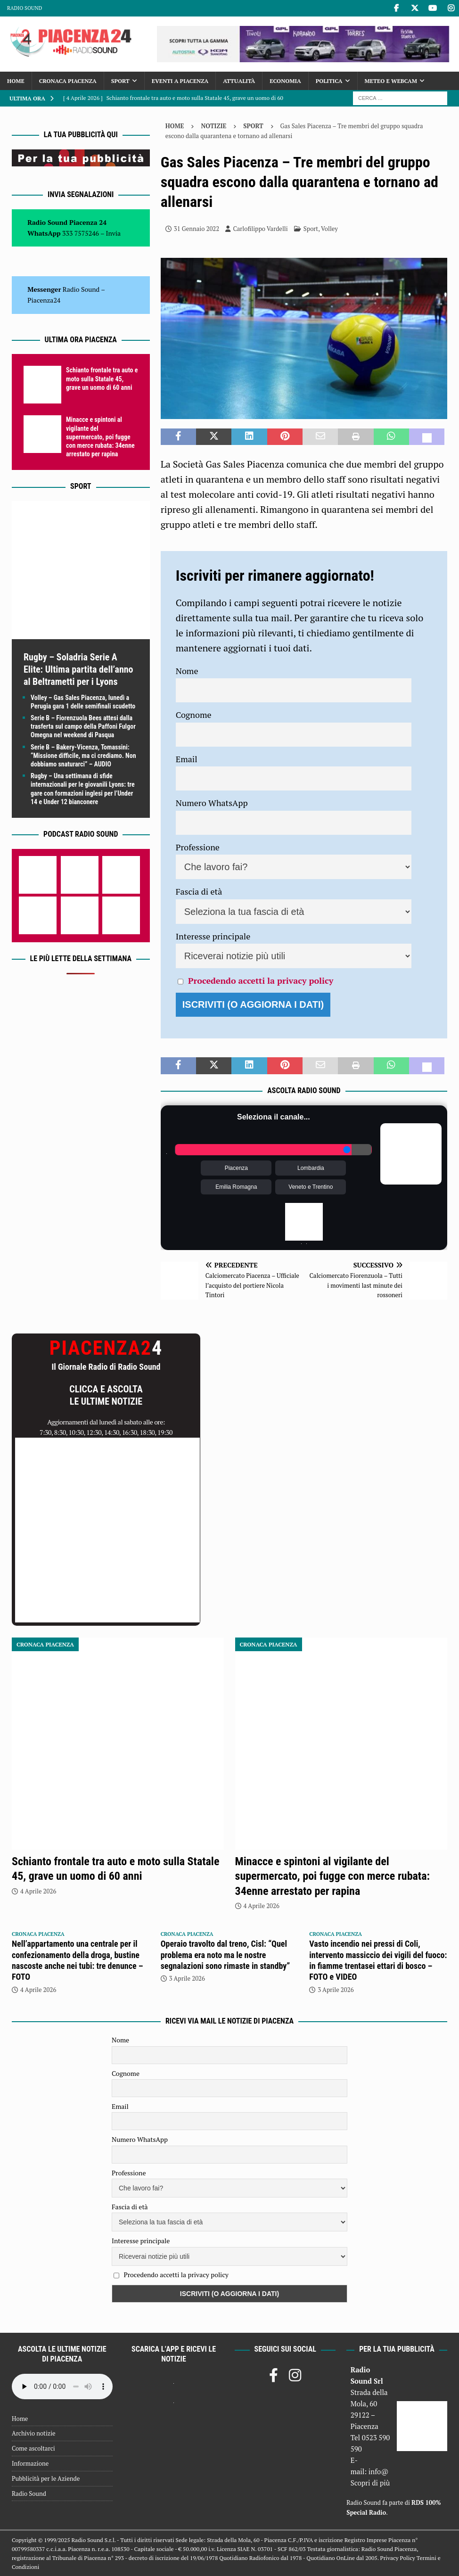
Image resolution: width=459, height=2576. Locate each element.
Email (186, 759)
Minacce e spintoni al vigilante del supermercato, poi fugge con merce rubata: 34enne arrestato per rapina (100, 437)
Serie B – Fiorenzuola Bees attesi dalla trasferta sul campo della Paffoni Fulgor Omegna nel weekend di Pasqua (83, 726)
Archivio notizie (34, 2433)
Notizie (213, 126)
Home (16, 80)
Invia (113, 233)
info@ (379, 2471)
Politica (329, 80)
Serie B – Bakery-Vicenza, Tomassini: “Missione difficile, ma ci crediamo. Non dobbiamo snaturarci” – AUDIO (83, 755)
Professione (198, 847)
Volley (329, 228)
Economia (285, 80)
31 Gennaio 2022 (197, 228)
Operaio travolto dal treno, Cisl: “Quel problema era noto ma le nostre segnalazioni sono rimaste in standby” (225, 1955)
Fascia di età (199, 891)
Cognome (194, 714)
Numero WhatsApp (212, 802)
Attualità (239, 80)
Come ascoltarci (33, 2448)
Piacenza (236, 1168)
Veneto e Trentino (310, 1187)
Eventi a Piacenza (180, 80)
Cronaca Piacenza (68, 80)
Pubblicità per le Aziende (46, 2478)
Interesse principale (213, 936)
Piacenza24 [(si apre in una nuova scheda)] (43, 300)
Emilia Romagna (236, 1187)
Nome (187, 670)
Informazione (30, 2463)
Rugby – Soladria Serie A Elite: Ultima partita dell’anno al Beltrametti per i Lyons (78, 669)
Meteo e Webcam (391, 80)
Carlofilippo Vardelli (260, 228)
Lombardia (310, 1168)
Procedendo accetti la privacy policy (260, 980)
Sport (120, 80)
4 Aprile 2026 (38, 1891)
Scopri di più (370, 2482)
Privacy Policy (397, 2557)
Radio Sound (24, 8)
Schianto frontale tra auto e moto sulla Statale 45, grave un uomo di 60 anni (102, 378)
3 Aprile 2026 (187, 1978)
